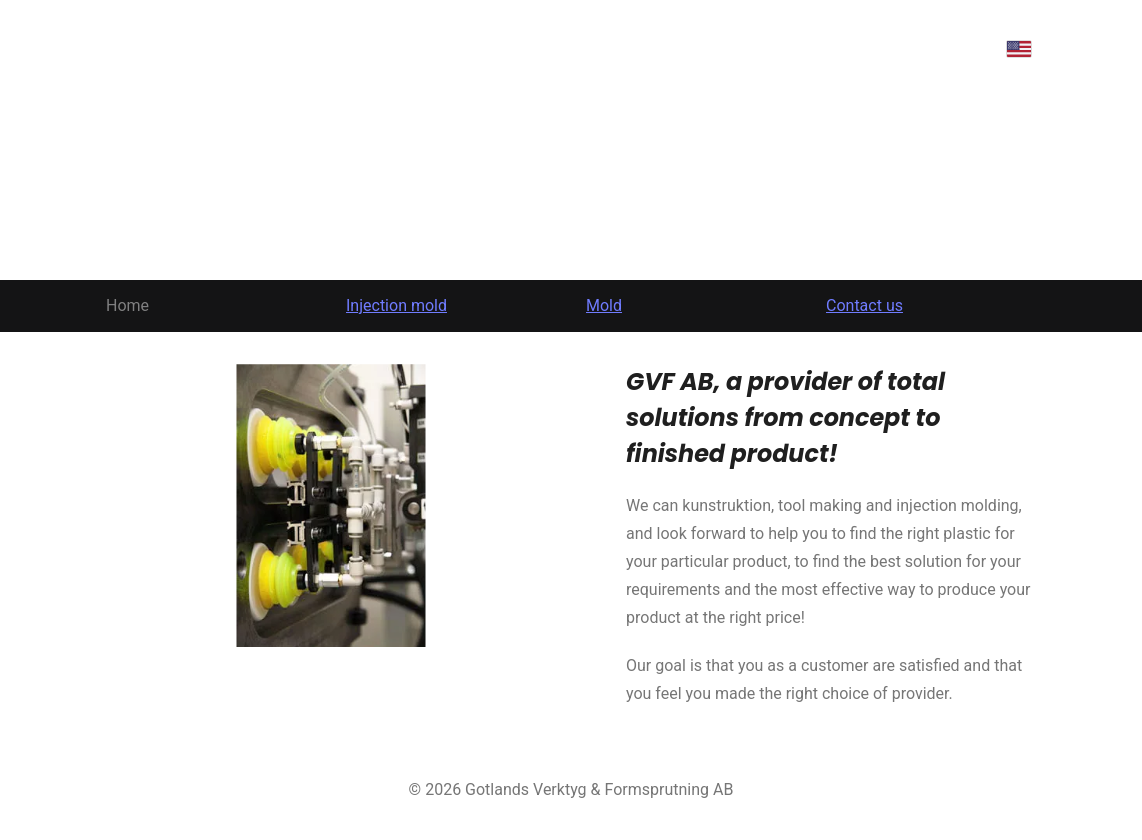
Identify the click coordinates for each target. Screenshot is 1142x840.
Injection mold (396, 305)
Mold (604, 305)
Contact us (864, 305)
